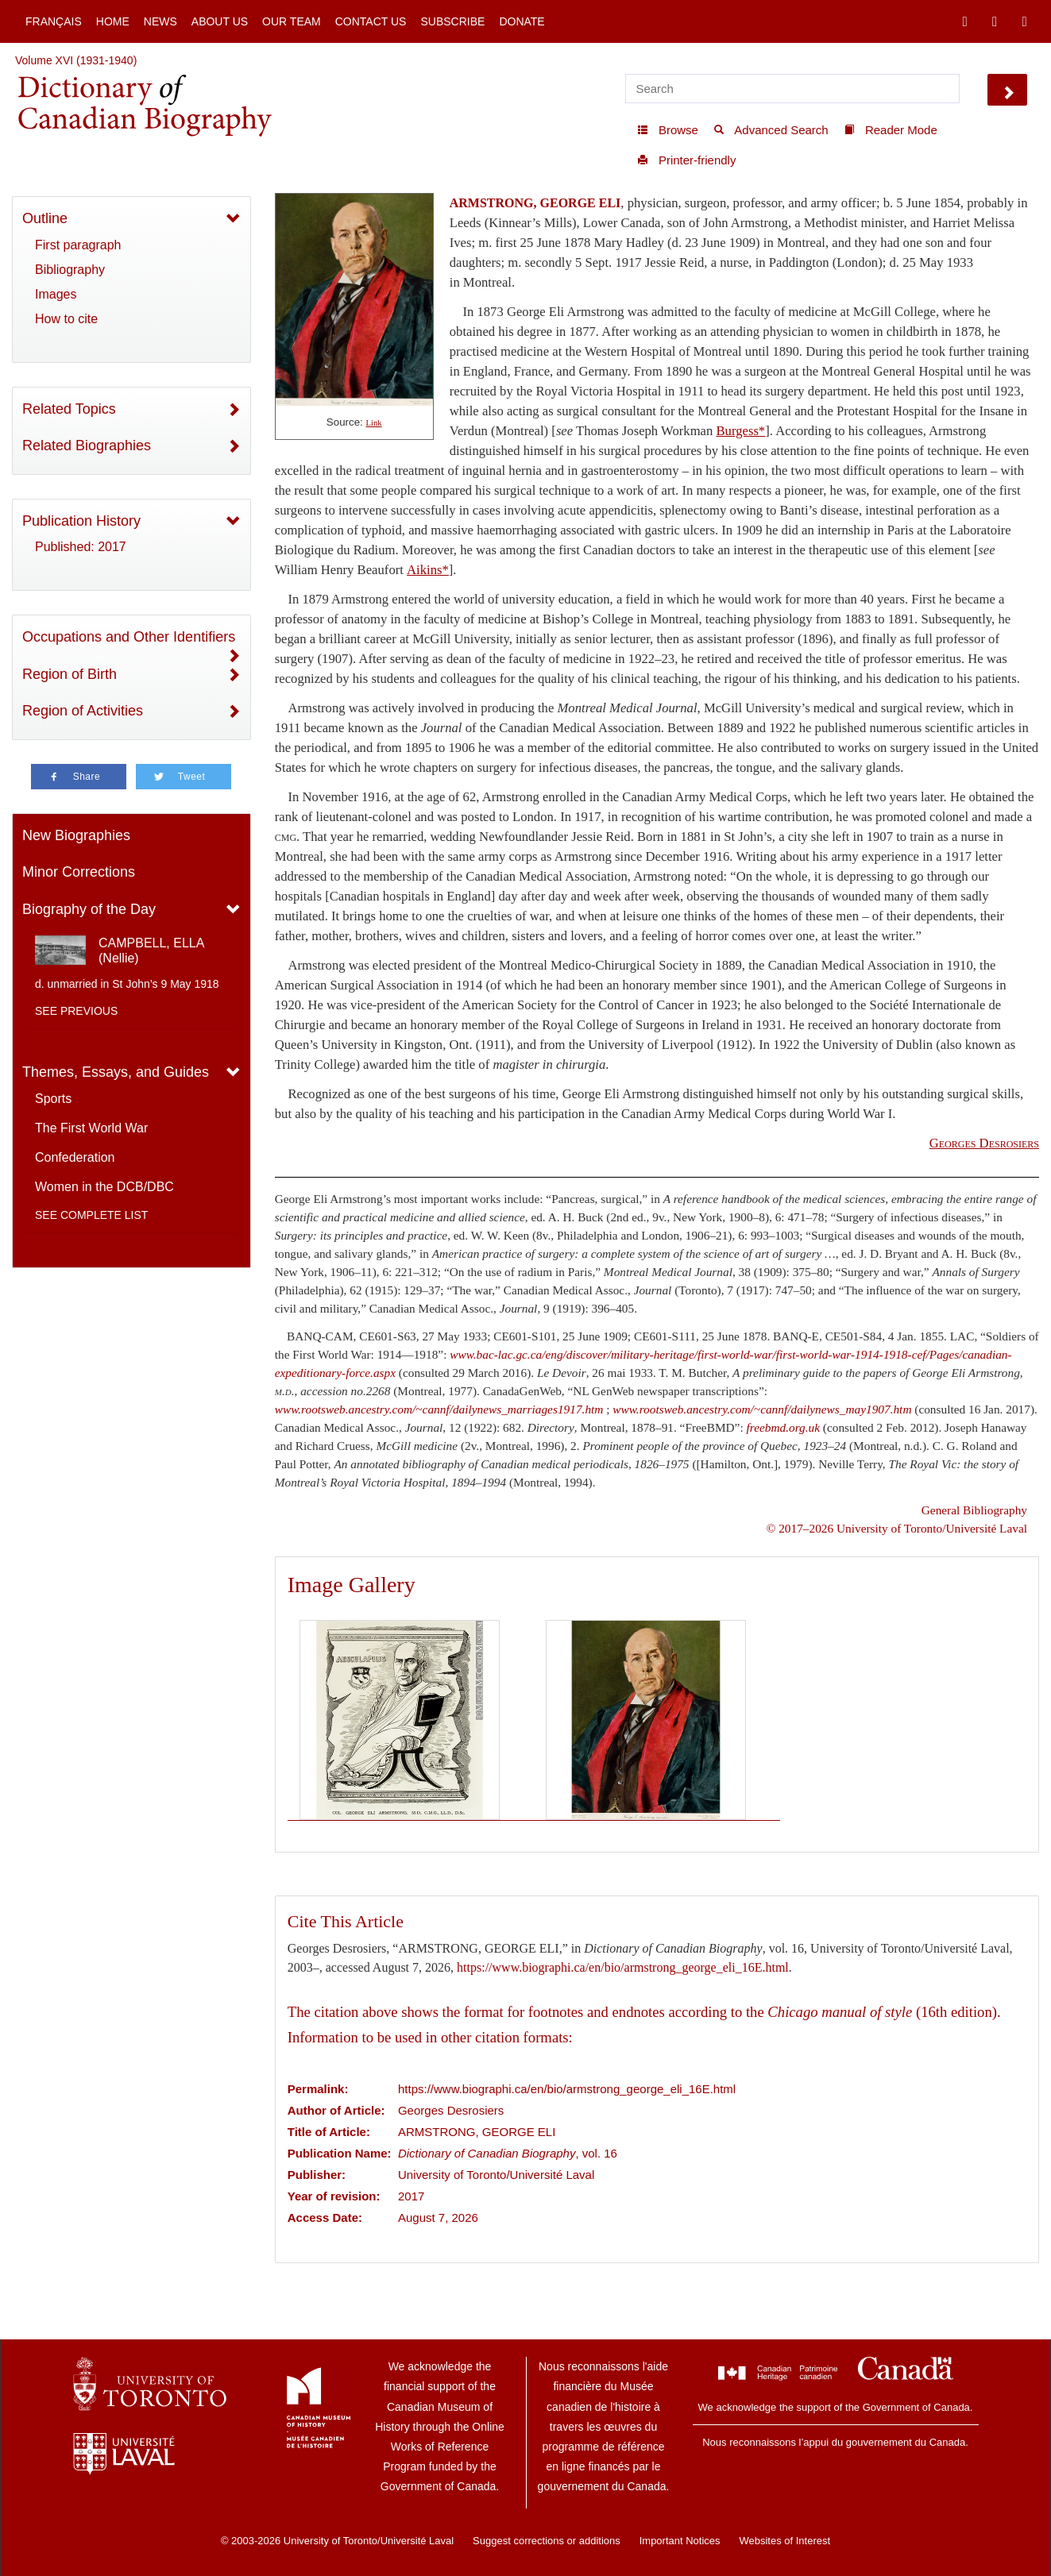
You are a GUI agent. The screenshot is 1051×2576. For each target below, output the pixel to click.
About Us (219, 21)
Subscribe (452, 21)
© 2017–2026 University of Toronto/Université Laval (897, 1528)
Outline (45, 218)
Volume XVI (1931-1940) (76, 60)
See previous (76, 1011)
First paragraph (78, 245)
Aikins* (428, 569)
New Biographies (76, 835)
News (160, 21)
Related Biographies (86, 445)
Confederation (75, 1157)
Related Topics (69, 409)
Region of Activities (82, 711)
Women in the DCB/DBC (104, 1187)
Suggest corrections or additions (546, 2541)
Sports (53, 1098)
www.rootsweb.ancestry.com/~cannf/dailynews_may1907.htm (761, 1409)
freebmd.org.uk (783, 1427)
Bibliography (70, 269)
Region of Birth (69, 674)
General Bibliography (974, 1510)
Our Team (291, 21)
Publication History (81, 521)
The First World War (91, 1128)
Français (53, 21)
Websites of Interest (784, 2541)
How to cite (66, 319)
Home (112, 21)
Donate (521, 21)
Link (374, 422)
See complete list (91, 1215)
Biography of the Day (89, 909)
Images (55, 294)
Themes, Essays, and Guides (115, 1072)
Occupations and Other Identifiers (128, 637)
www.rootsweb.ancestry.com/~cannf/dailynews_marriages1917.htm (439, 1409)
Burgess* (741, 430)
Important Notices (680, 2541)
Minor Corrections (78, 872)
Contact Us (371, 21)
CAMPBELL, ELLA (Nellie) (151, 950)
